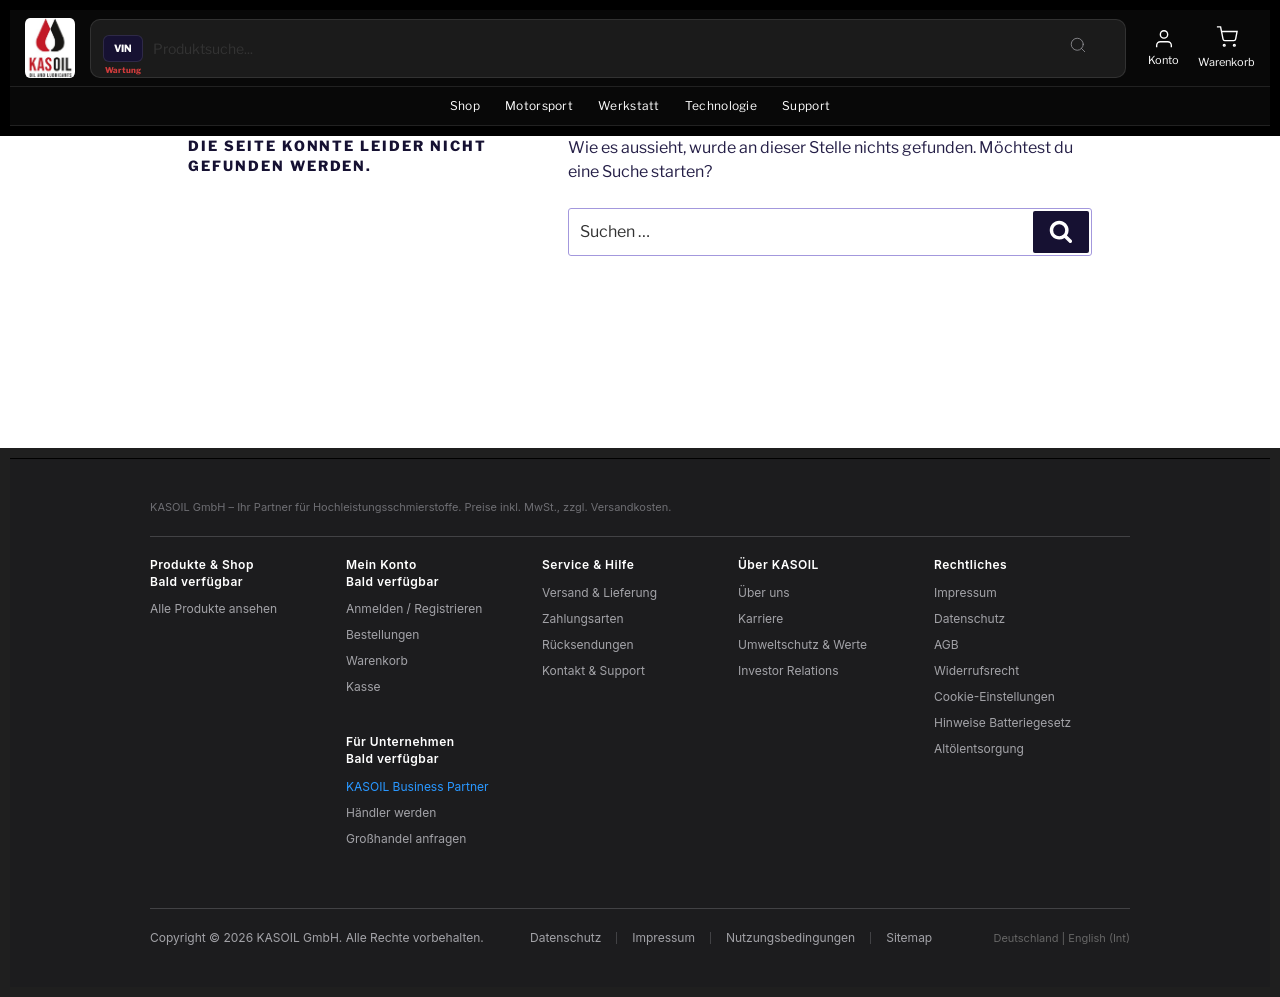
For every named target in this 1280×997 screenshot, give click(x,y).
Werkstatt (629, 105)
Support (806, 105)
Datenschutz (969, 618)
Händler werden (391, 812)
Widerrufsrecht (976, 670)
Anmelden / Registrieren (414, 608)
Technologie (721, 105)
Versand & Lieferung (599, 592)
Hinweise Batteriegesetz (1002, 722)
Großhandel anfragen (406, 838)
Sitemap (909, 938)
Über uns (764, 592)
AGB (946, 644)
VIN (123, 48)
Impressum (965, 592)
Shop (465, 105)
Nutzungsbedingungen (790, 938)
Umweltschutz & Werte (802, 644)
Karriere (760, 618)
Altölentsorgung (979, 748)
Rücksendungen (588, 644)
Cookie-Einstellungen (994, 696)
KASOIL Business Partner (417, 786)
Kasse (363, 686)
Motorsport (539, 105)
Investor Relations (788, 670)
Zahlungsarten (583, 618)
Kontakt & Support (593, 670)
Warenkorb (377, 660)
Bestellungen (382, 634)
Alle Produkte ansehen (213, 608)
